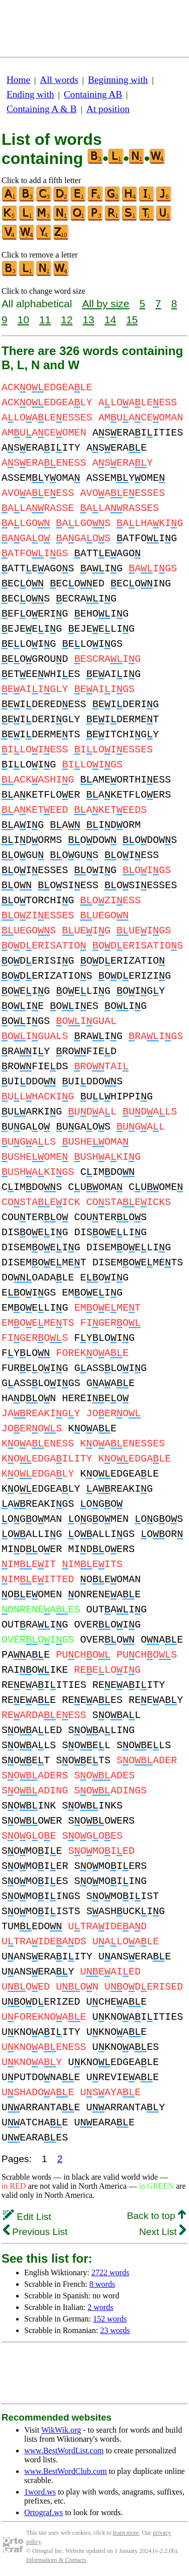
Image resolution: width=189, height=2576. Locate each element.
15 (132, 319)
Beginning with (118, 79)
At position (108, 109)
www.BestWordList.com (64, 2450)
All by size (106, 303)
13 (88, 319)
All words (59, 79)
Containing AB (93, 94)
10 (23, 319)
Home (18, 79)
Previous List (35, 2231)
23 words (115, 2330)
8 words (102, 2284)
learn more (126, 2532)
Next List (162, 2231)
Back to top (156, 2215)
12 (67, 319)
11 (45, 319)
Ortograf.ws (43, 2512)
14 (110, 319)
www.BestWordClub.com (65, 2471)
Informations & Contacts (56, 2559)
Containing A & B (42, 109)
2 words (100, 2307)
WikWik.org (61, 2430)
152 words (110, 2318)
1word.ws (40, 2491)
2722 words (110, 2272)
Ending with (30, 94)
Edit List (27, 2216)
